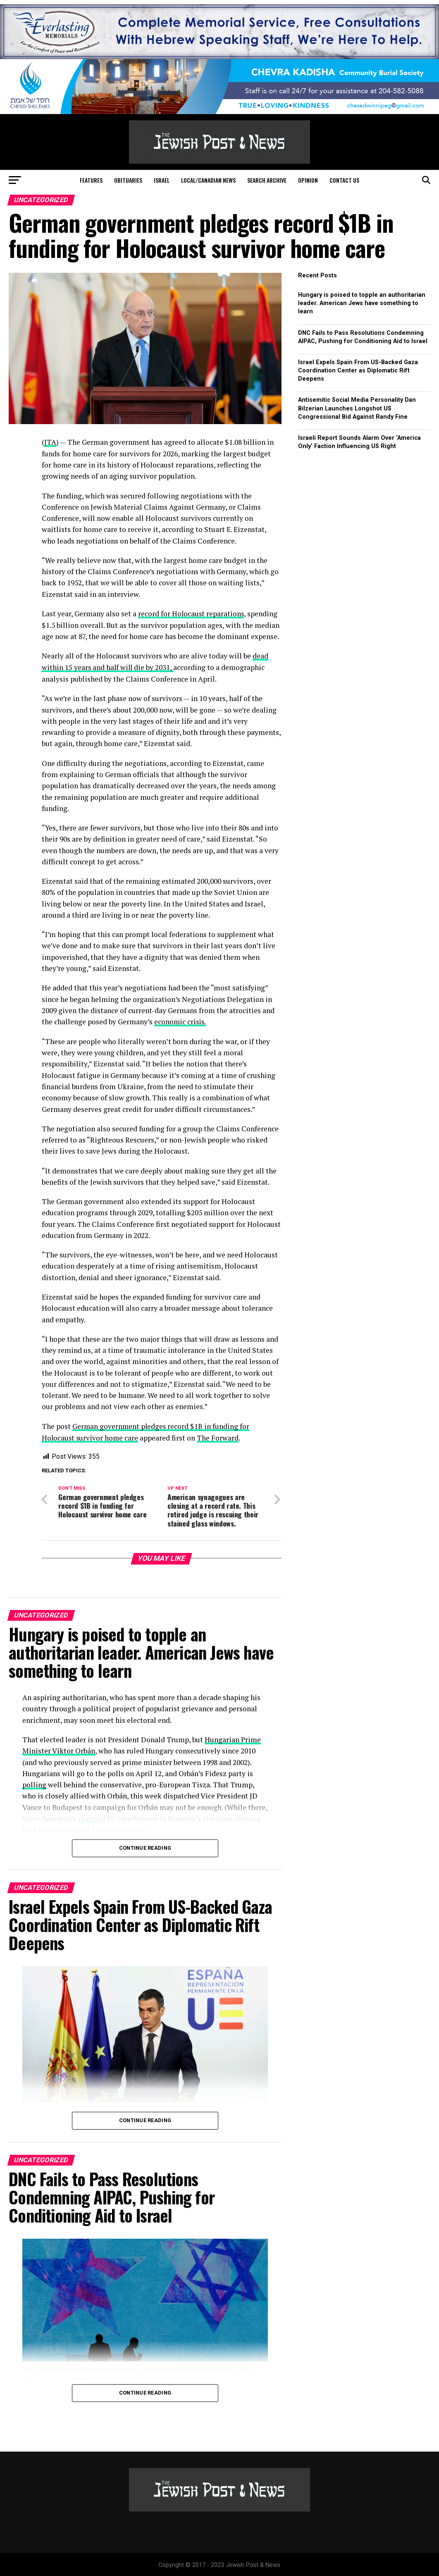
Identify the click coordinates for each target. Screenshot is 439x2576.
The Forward (219, 1436)
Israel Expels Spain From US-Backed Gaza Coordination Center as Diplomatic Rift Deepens (358, 370)
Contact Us (344, 180)
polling (34, 1783)
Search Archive (266, 180)
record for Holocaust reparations (191, 613)
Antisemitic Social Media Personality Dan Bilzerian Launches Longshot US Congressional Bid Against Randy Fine (357, 408)
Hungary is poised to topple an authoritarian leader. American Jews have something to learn (361, 303)
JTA (50, 442)
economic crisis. (180, 1021)
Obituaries (128, 180)
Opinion (308, 180)
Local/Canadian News (208, 180)
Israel (161, 180)
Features (91, 180)
